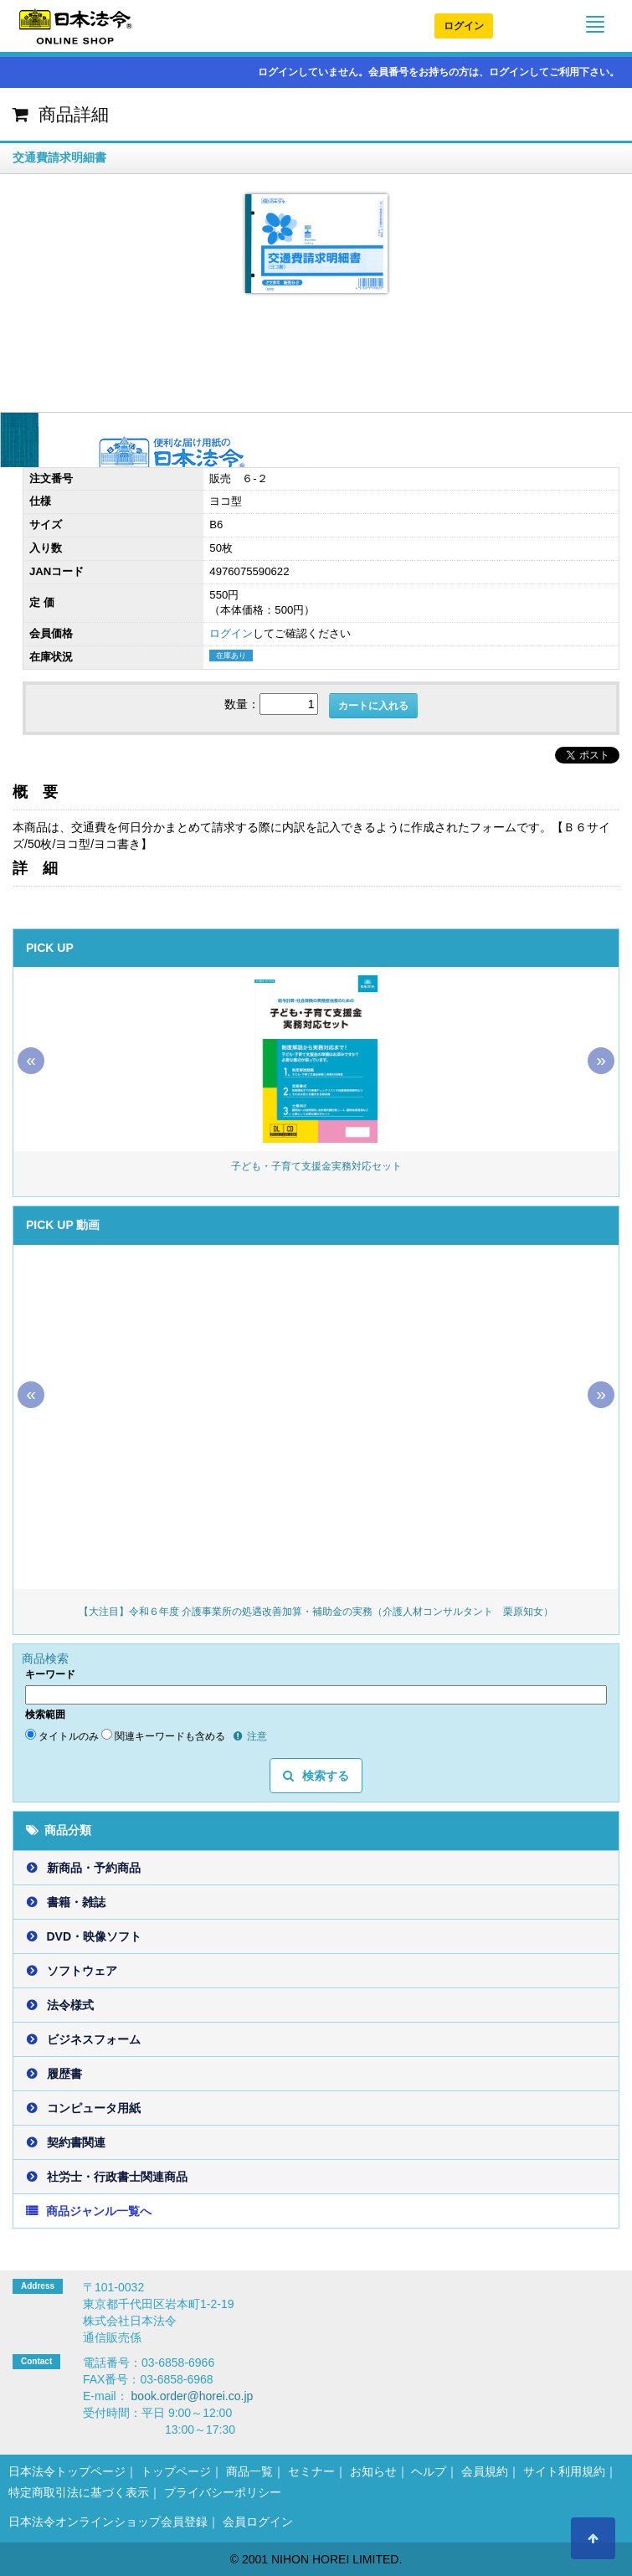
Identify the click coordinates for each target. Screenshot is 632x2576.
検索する (316, 1775)
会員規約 (484, 2471)
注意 (250, 1736)
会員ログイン (258, 2521)
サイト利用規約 (564, 2471)
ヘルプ (428, 2471)
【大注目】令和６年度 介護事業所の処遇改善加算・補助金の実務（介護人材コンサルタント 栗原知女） (316, 1611)
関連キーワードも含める (163, 1735)
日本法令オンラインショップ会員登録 (108, 2521)
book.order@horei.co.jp (192, 2396)
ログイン (464, 26)
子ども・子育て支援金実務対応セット (316, 1166)
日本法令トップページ (67, 2471)
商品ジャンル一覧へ (99, 2211)
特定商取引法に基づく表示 (78, 2492)
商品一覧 (249, 2471)
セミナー (311, 2471)
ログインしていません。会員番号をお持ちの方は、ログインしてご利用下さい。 (430, 72)
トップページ (176, 2471)
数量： (241, 704)
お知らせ (373, 2471)
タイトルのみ (62, 1735)
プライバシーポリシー (222, 2492)
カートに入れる (373, 706)
